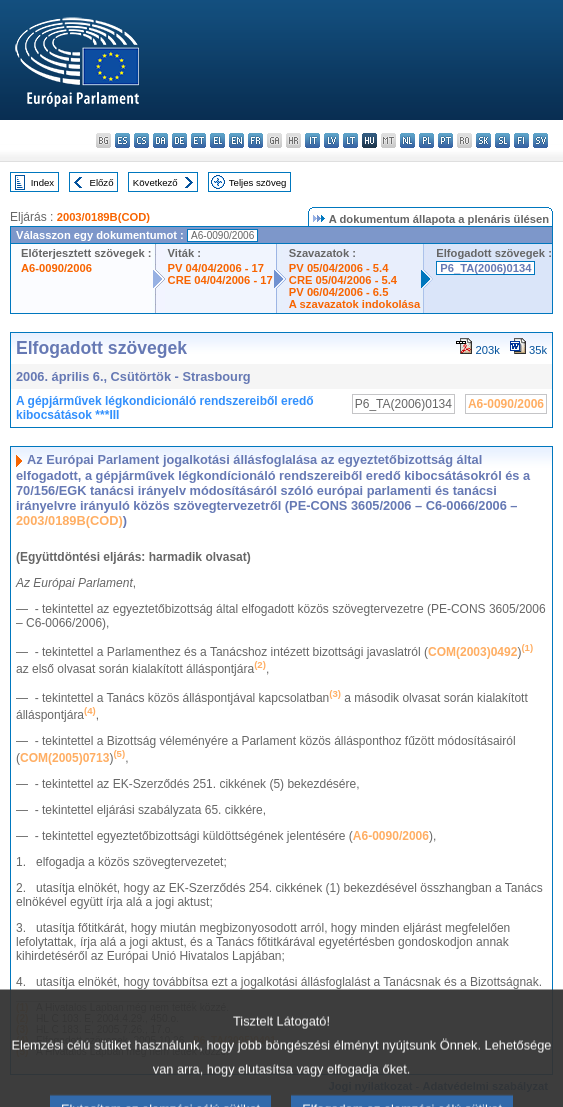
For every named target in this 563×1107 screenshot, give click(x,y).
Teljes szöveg (258, 182)
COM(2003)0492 (472, 652)
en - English (236, 140)
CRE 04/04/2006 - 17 (220, 280)
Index (42, 182)
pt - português (445, 140)
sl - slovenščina (502, 140)
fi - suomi (521, 140)
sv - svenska (540, 140)
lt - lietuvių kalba (350, 140)
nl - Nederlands (407, 140)
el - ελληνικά (217, 140)
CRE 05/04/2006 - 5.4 (343, 280)
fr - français (255, 140)
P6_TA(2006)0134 (485, 268)
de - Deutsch (179, 140)
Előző (102, 182)
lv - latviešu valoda (331, 140)
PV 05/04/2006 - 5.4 (339, 268)
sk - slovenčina (483, 140)
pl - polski (426, 140)
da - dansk (160, 140)
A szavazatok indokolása (354, 304)
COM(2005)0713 (64, 758)
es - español (122, 140)
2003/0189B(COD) (103, 217)
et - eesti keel (198, 140)
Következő (155, 182)
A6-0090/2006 (56, 268)
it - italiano (312, 140)
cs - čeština (141, 140)
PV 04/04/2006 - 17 (216, 268)
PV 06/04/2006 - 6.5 (339, 292)
